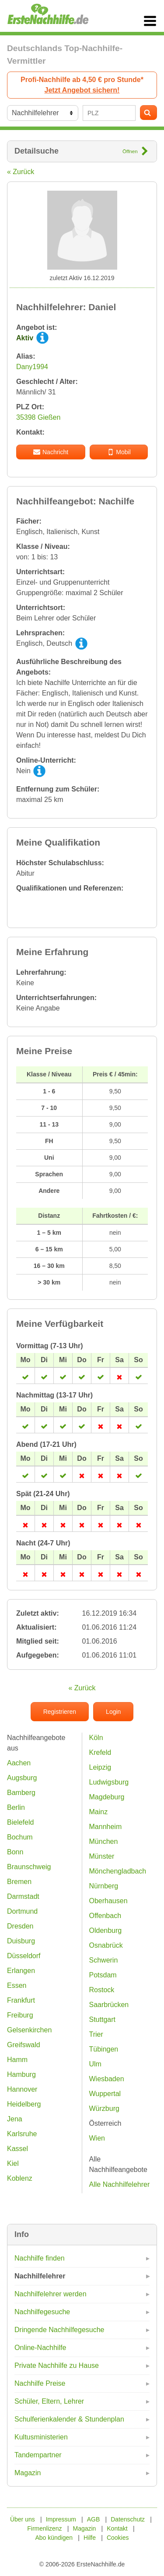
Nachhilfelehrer (39, 2276)
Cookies (118, 2537)
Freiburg (20, 2015)
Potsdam (103, 1975)
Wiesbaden (106, 2079)
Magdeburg (107, 1797)
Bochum (20, 1837)
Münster (102, 1856)
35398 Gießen (38, 417)
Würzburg (104, 2108)
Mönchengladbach (118, 1871)
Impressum (61, 2519)
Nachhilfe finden (39, 2258)
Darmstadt (23, 1896)
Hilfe (90, 2537)
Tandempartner (38, 2455)
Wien (97, 2138)
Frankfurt (21, 2000)
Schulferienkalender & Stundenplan (69, 2419)
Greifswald (23, 2044)
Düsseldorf (23, 1955)
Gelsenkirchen (29, 2030)
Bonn (15, 1852)
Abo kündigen (54, 2537)
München (103, 1841)
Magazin (27, 2473)
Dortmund (22, 1911)
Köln (96, 1737)
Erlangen (21, 1970)
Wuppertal (105, 2093)
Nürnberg (104, 1886)
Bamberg (21, 1792)
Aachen (19, 1763)
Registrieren (59, 1711)
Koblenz (19, 2178)
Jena (14, 2119)
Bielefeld (20, 1822)
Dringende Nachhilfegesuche (59, 2329)
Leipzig (100, 1767)
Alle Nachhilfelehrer (119, 2184)
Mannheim (105, 1826)
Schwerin (103, 1960)
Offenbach (105, 1915)
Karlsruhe (22, 2134)
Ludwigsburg (109, 1782)
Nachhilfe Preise (40, 2383)
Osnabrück (106, 1945)
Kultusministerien (41, 2437)
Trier (96, 2034)
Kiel (13, 2163)
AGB (93, 2519)
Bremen (19, 1881)
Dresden (20, 1926)
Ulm (95, 2064)
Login (113, 1711)
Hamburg (21, 2074)
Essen (16, 1985)
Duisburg (21, 1941)
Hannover (22, 2089)
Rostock (102, 1990)
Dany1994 (32, 366)
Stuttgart (102, 2019)
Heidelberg (24, 2104)
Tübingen (104, 2049)
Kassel (17, 2148)
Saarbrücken (109, 2004)
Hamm (17, 2059)
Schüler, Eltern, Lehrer (49, 2401)
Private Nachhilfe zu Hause (56, 2365)
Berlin (16, 1807)
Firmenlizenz (44, 2528)
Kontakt (117, 2528)
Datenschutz (128, 2519)
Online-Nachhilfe (40, 2347)
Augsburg (22, 1777)
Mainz (98, 1812)
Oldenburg (105, 1930)
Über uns (22, 2519)
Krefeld (100, 1752)
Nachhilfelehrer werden (50, 2294)
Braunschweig (29, 1866)
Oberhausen (108, 1901)
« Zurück (20, 171)
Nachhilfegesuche (42, 2312)
